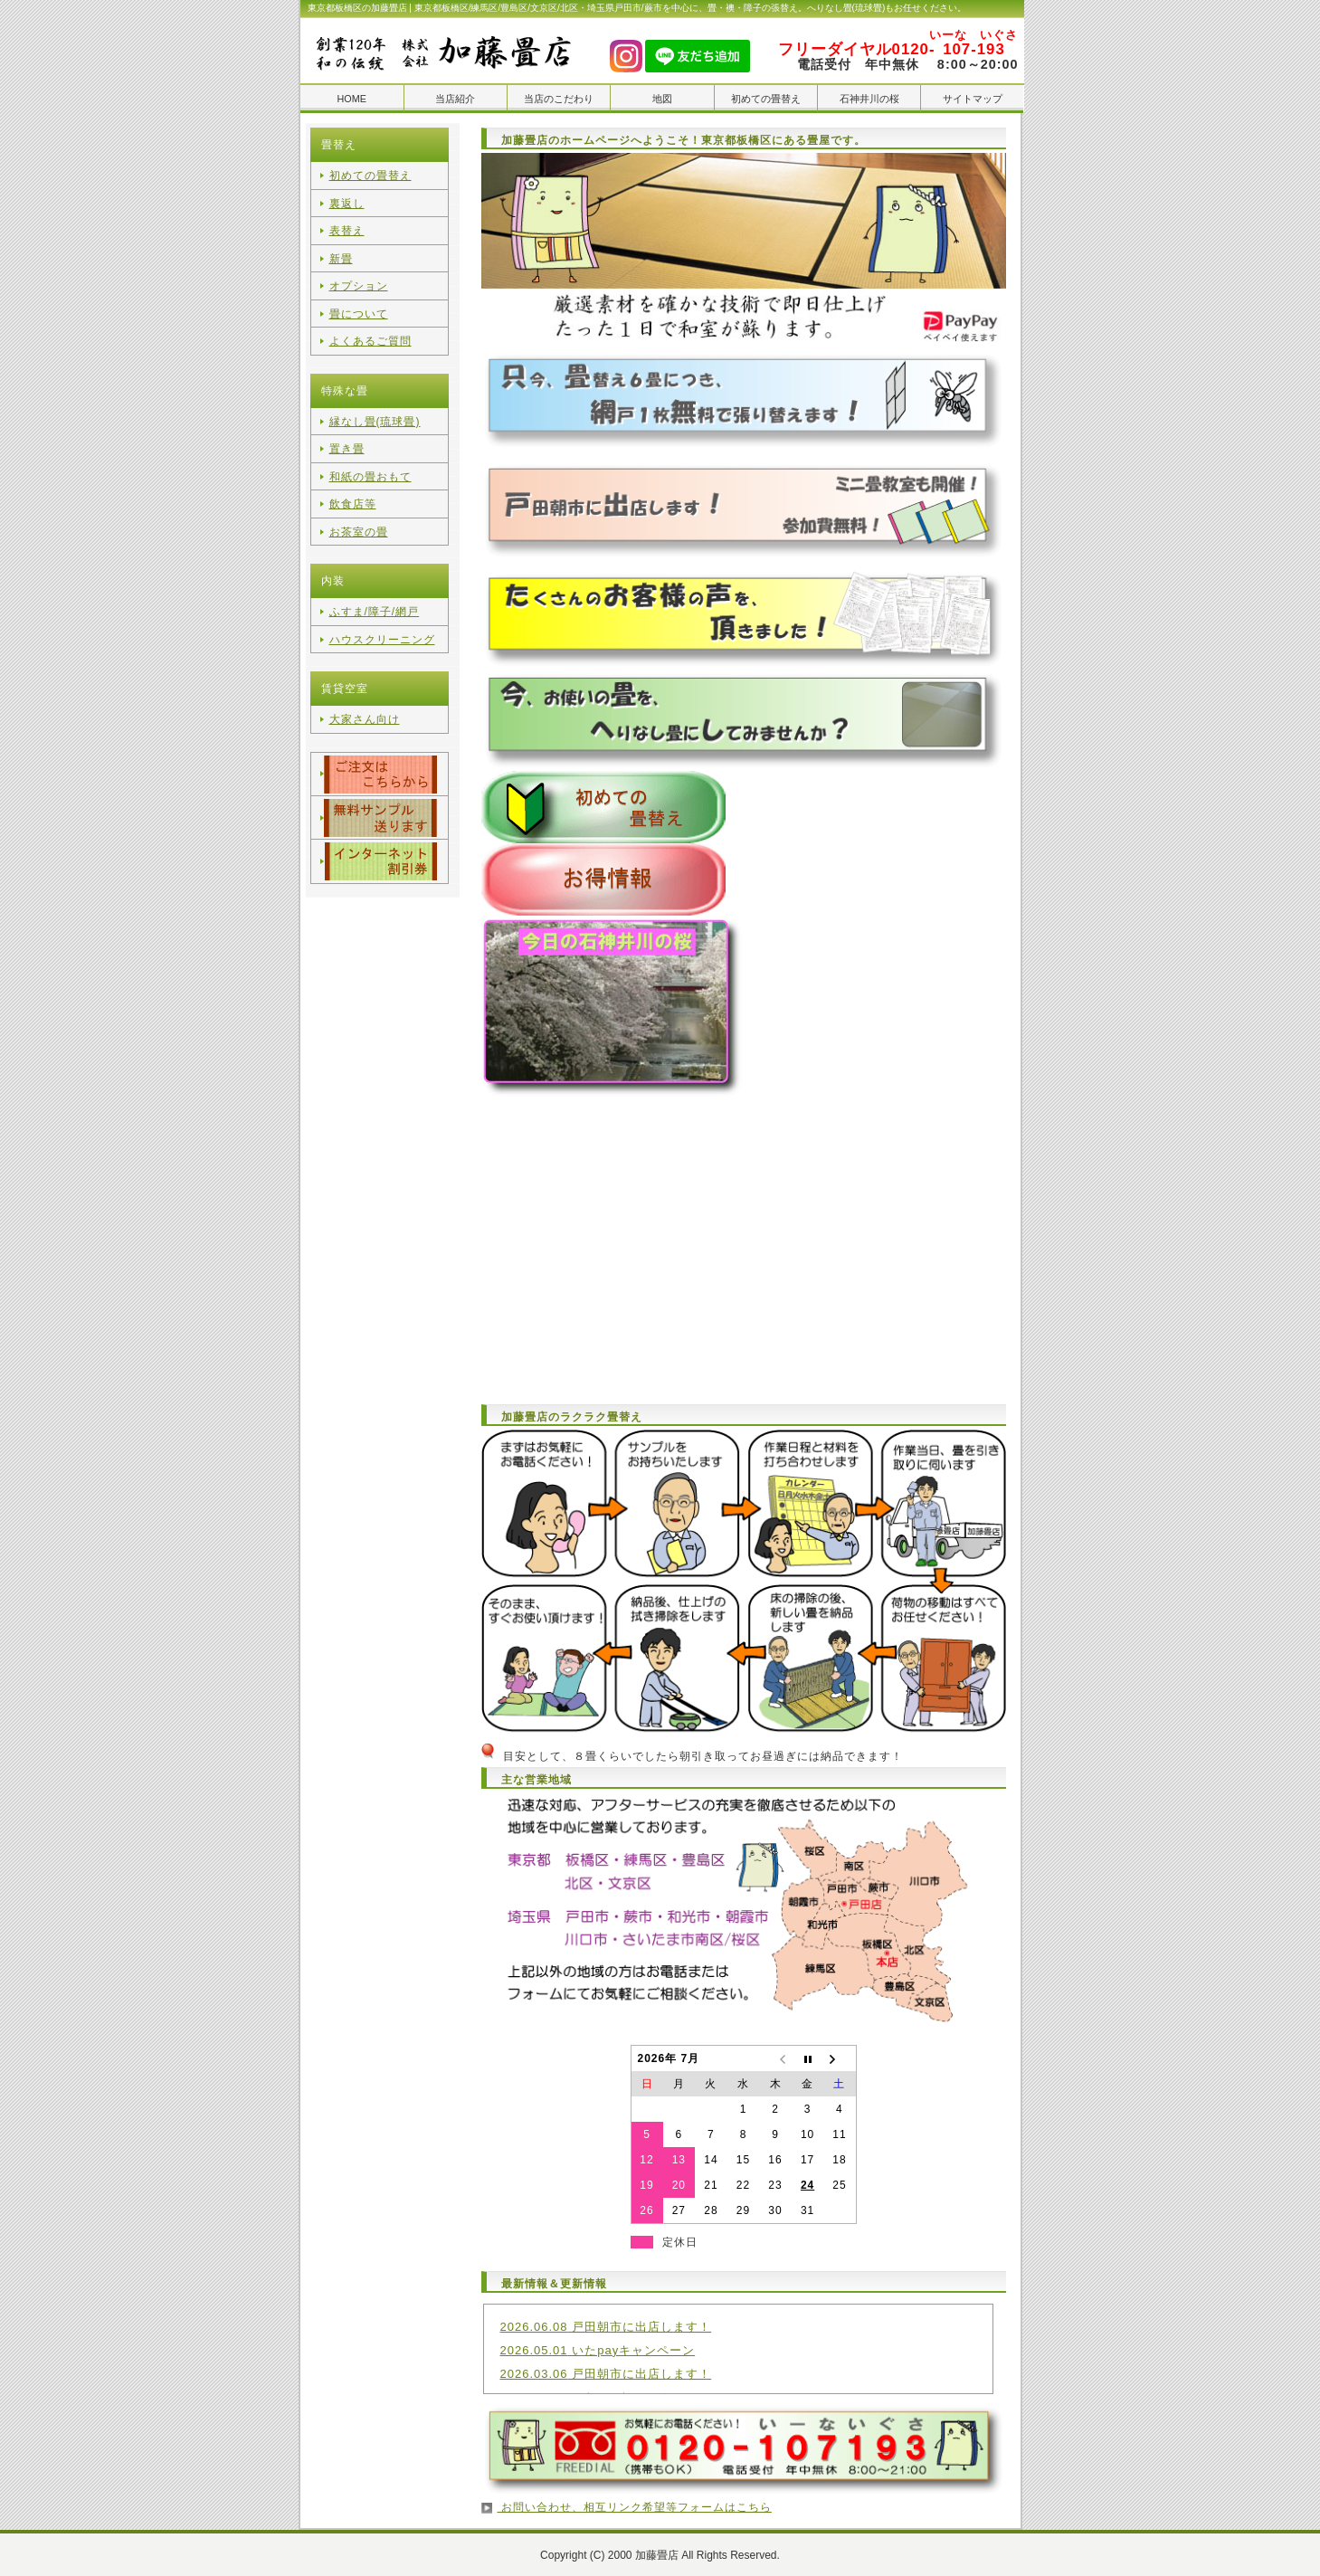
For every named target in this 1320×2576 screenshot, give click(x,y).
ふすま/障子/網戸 (374, 597)
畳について (358, 306)
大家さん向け (364, 702)
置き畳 (347, 439)
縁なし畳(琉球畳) (375, 412)
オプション (358, 280)
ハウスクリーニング (382, 623)
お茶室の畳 (358, 517)
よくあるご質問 (370, 333)
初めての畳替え (766, 98)
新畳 (341, 254)
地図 (662, 98)
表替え (347, 228)
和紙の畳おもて (370, 465)
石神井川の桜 (869, 98)
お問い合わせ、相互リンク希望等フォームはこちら (635, 2506)
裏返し (347, 201)
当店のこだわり (559, 98)
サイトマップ (972, 98)
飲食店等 (352, 491)
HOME (351, 98)
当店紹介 (455, 98)
